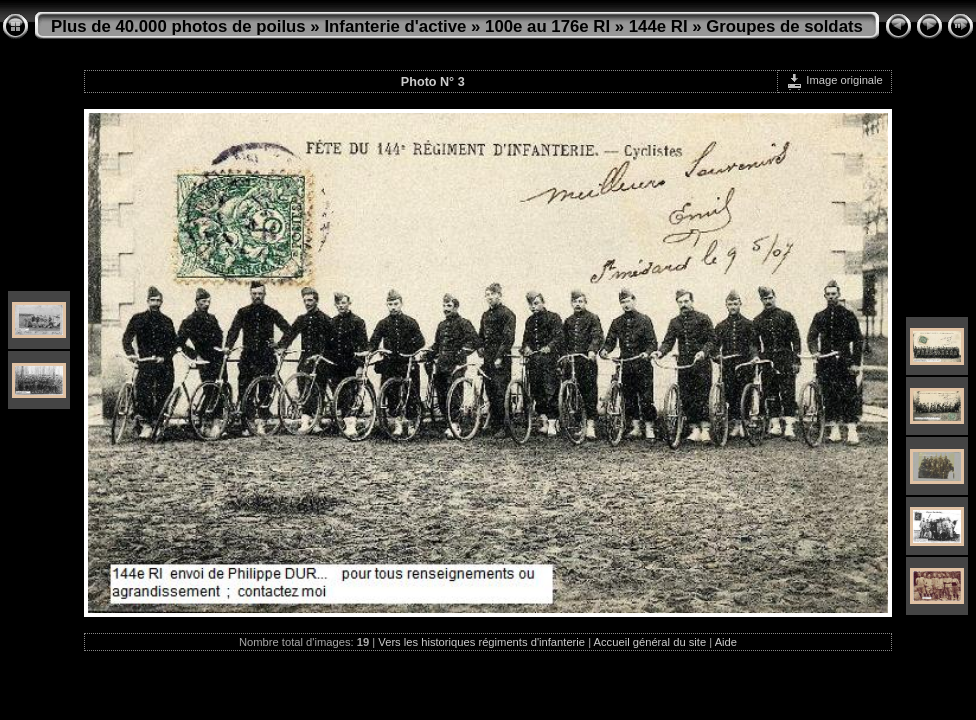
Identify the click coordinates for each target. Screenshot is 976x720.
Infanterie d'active (395, 26)
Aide (726, 642)
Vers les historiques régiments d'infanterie (481, 642)
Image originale (834, 80)
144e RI (658, 26)
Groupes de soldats (784, 26)
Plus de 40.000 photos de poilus (178, 26)
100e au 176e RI (547, 26)
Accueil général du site (650, 642)
